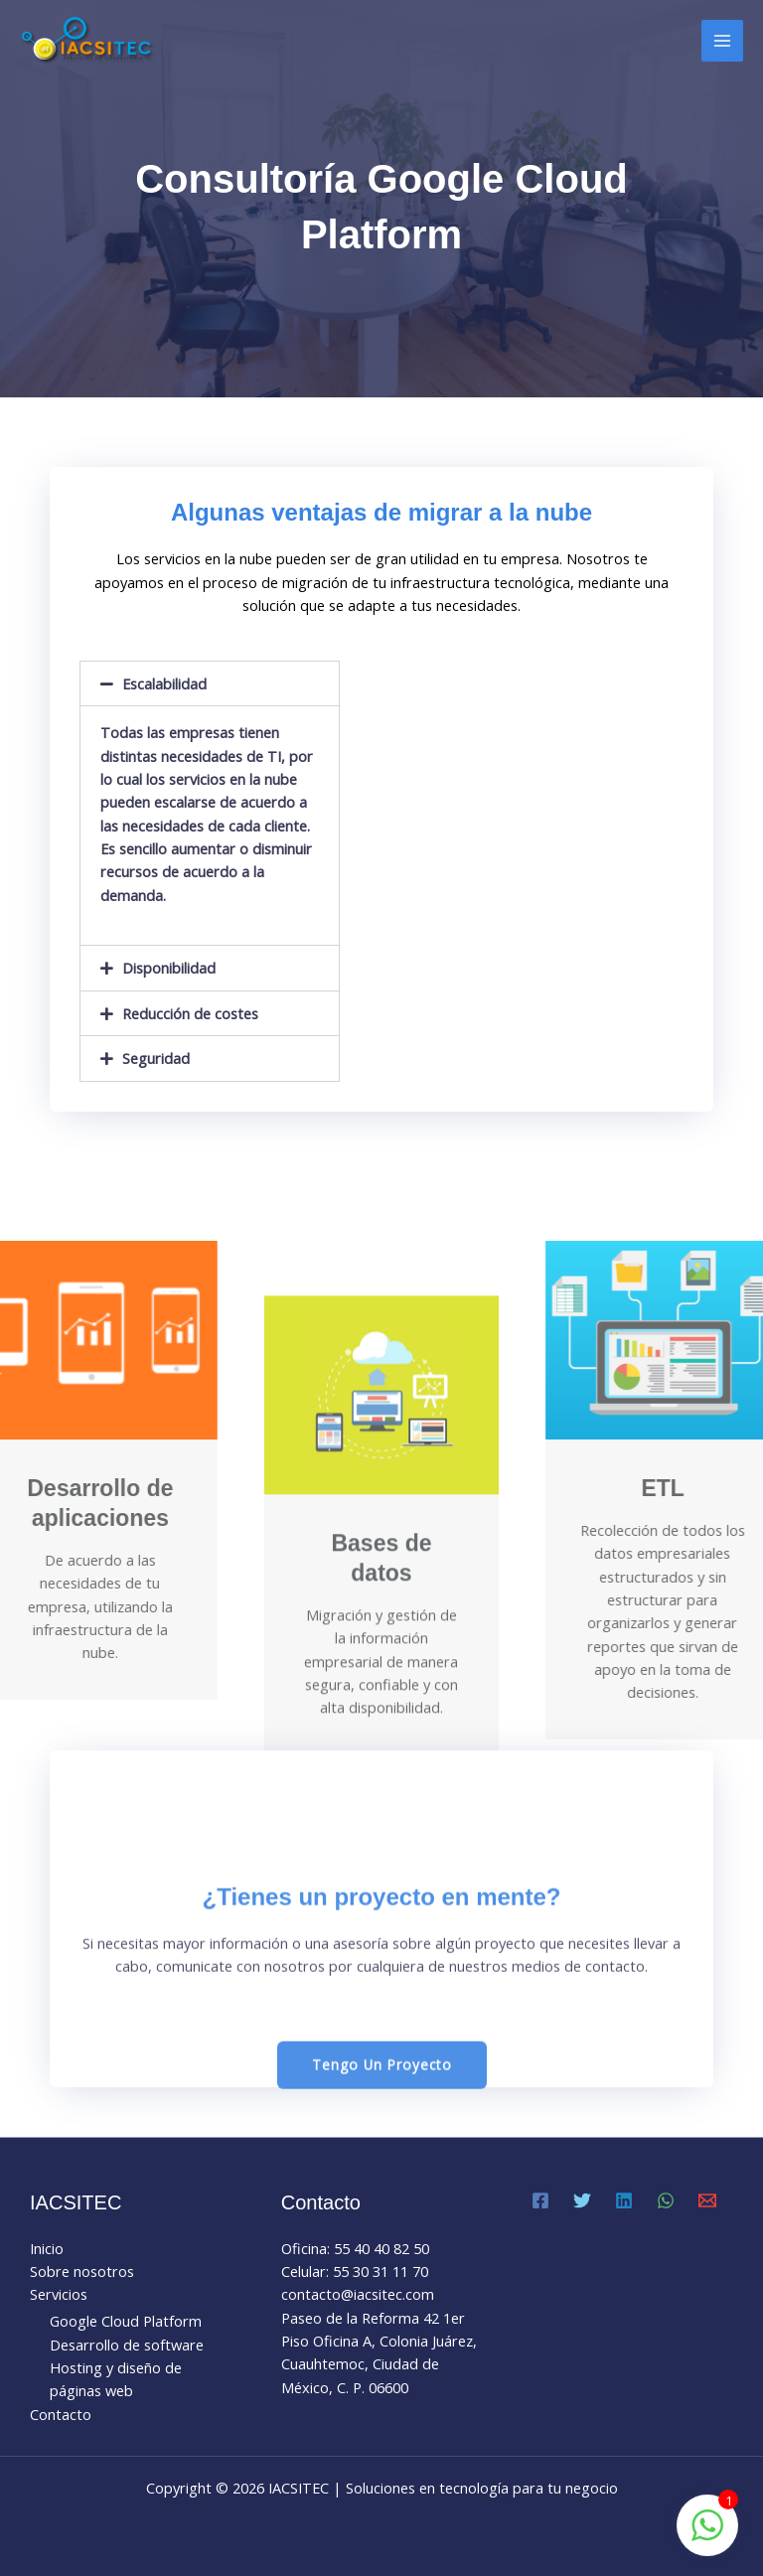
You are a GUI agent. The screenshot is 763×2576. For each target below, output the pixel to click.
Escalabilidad (175, 683)
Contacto (60, 2414)
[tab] (220, 684)
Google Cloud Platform (126, 2321)
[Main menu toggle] (722, 41)
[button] (382, 2224)
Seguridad (167, 1058)
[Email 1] (707, 2200)
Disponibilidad (180, 968)
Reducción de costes (201, 1013)
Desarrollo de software (127, 2344)
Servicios (58, 2294)
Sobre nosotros (82, 2271)
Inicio (47, 2248)
